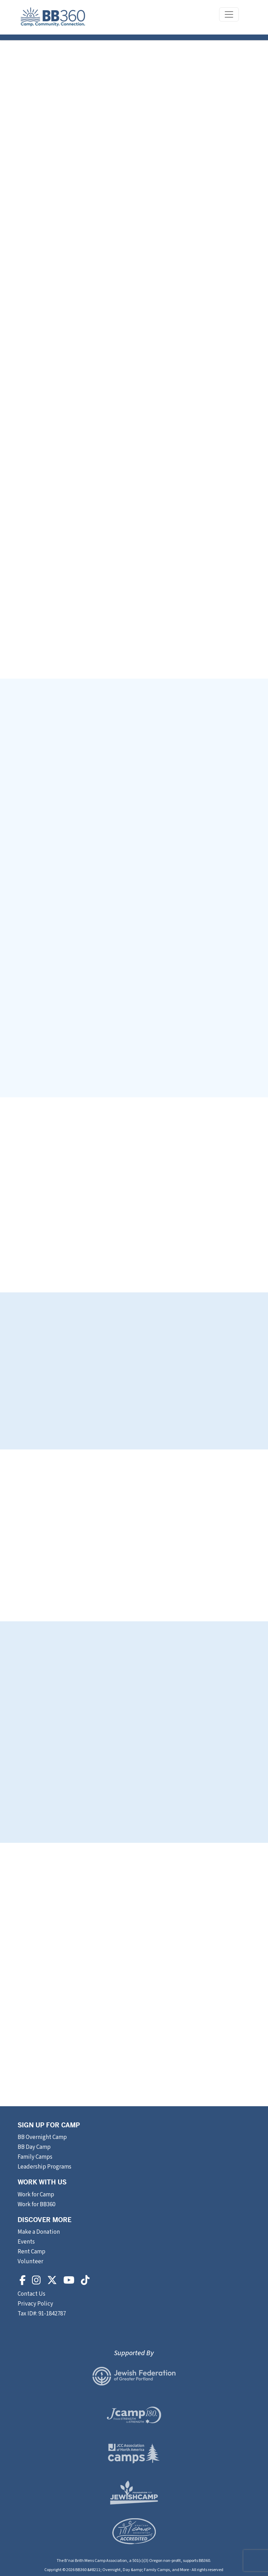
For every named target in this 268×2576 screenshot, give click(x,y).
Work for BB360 (36, 2204)
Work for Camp (36, 2194)
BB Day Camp (34, 2147)
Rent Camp (31, 2251)
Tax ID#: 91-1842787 (42, 2313)
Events (26, 2242)
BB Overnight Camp (42, 2137)
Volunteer (30, 2261)
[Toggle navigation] (229, 14)
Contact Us (32, 2294)
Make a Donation (39, 2232)
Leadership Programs (44, 2167)
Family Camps (35, 2157)
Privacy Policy (35, 2304)
